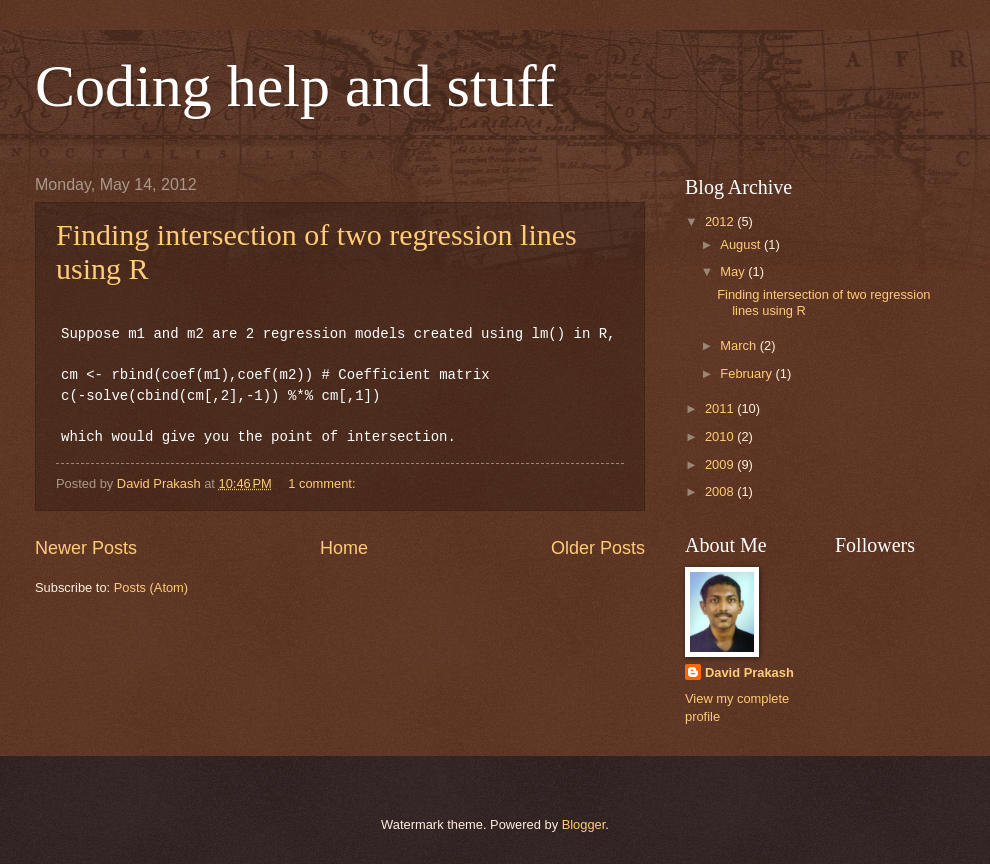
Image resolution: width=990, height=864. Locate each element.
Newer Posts (86, 548)
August (742, 244)
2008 (721, 491)
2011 (721, 408)
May (734, 271)
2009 (721, 464)
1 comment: (323, 483)
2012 (721, 221)
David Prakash (749, 672)
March (739, 345)
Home (344, 548)
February (747, 373)
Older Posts (598, 548)
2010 (721, 436)
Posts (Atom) (151, 587)
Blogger (584, 824)
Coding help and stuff (295, 86)
